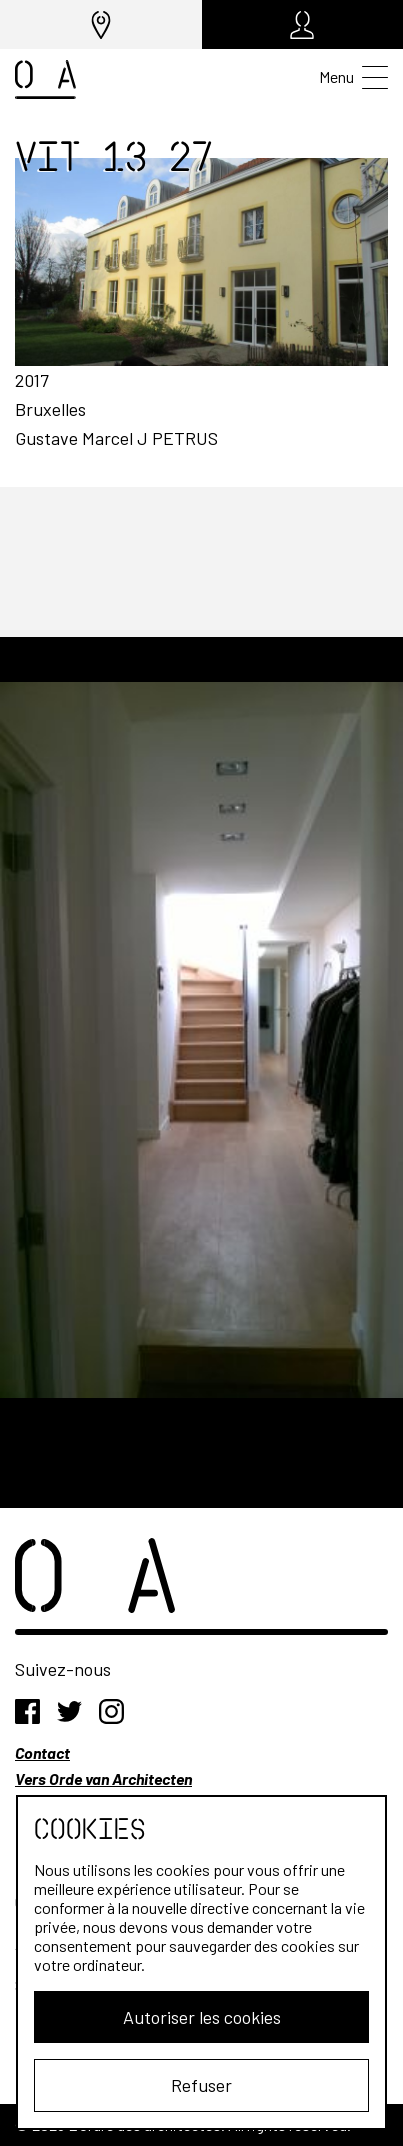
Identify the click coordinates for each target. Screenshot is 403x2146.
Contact (42, 1752)
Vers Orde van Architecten (103, 1778)
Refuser (201, 2085)
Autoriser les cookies (202, 2017)
